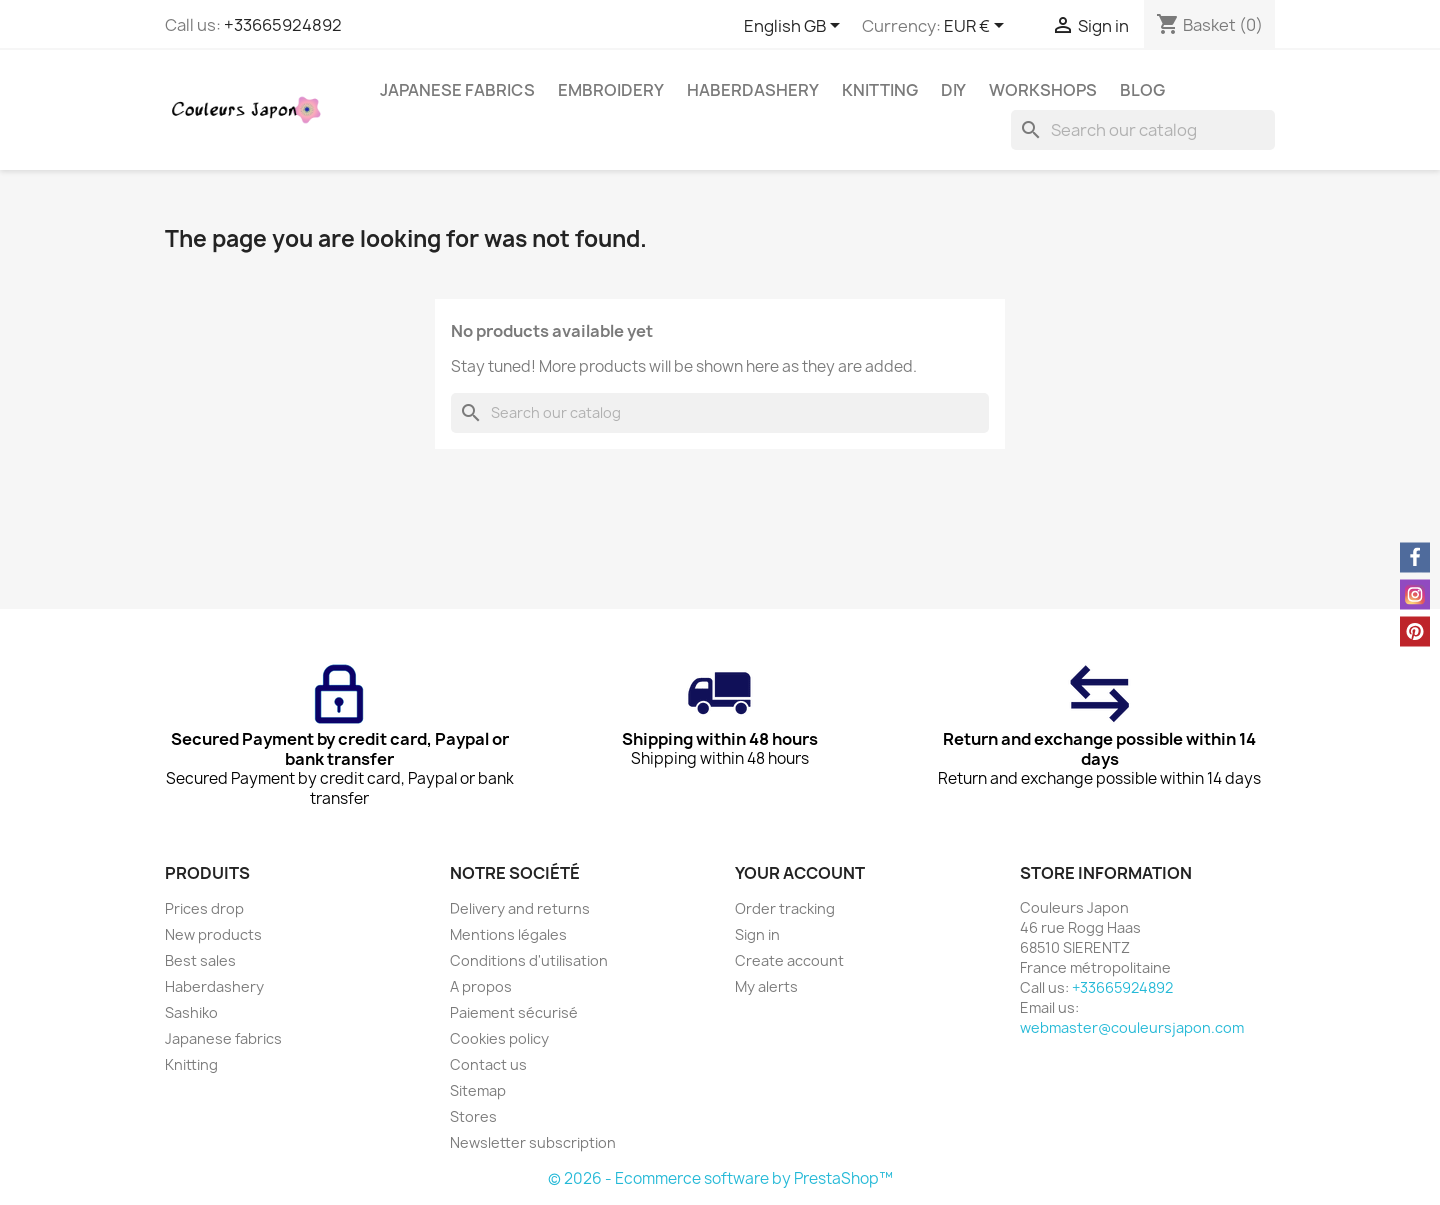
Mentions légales (508, 934)
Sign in (757, 934)
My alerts (766, 986)
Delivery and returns (520, 908)
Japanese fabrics (457, 90)
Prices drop (204, 908)
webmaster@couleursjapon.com (1132, 1027)
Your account (800, 873)
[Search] (1143, 130)
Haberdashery (753, 90)
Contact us (488, 1064)
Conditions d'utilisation (529, 960)
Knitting (880, 90)
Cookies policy (499, 1038)
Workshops (1043, 90)
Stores (473, 1116)
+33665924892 (283, 25)
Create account (789, 960)
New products (213, 934)
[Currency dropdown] (977, 27)
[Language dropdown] (795, 27)
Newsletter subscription (533, 1142)
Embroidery (611, 90)
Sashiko (191, 1012)
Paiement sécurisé (514, 1012)
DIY (953, 90)
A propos (481, 986)
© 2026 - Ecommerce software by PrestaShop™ (720, 1178)
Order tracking (785, 908)
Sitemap (478, 1090)
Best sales (200, 960)
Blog (1142, 90)
